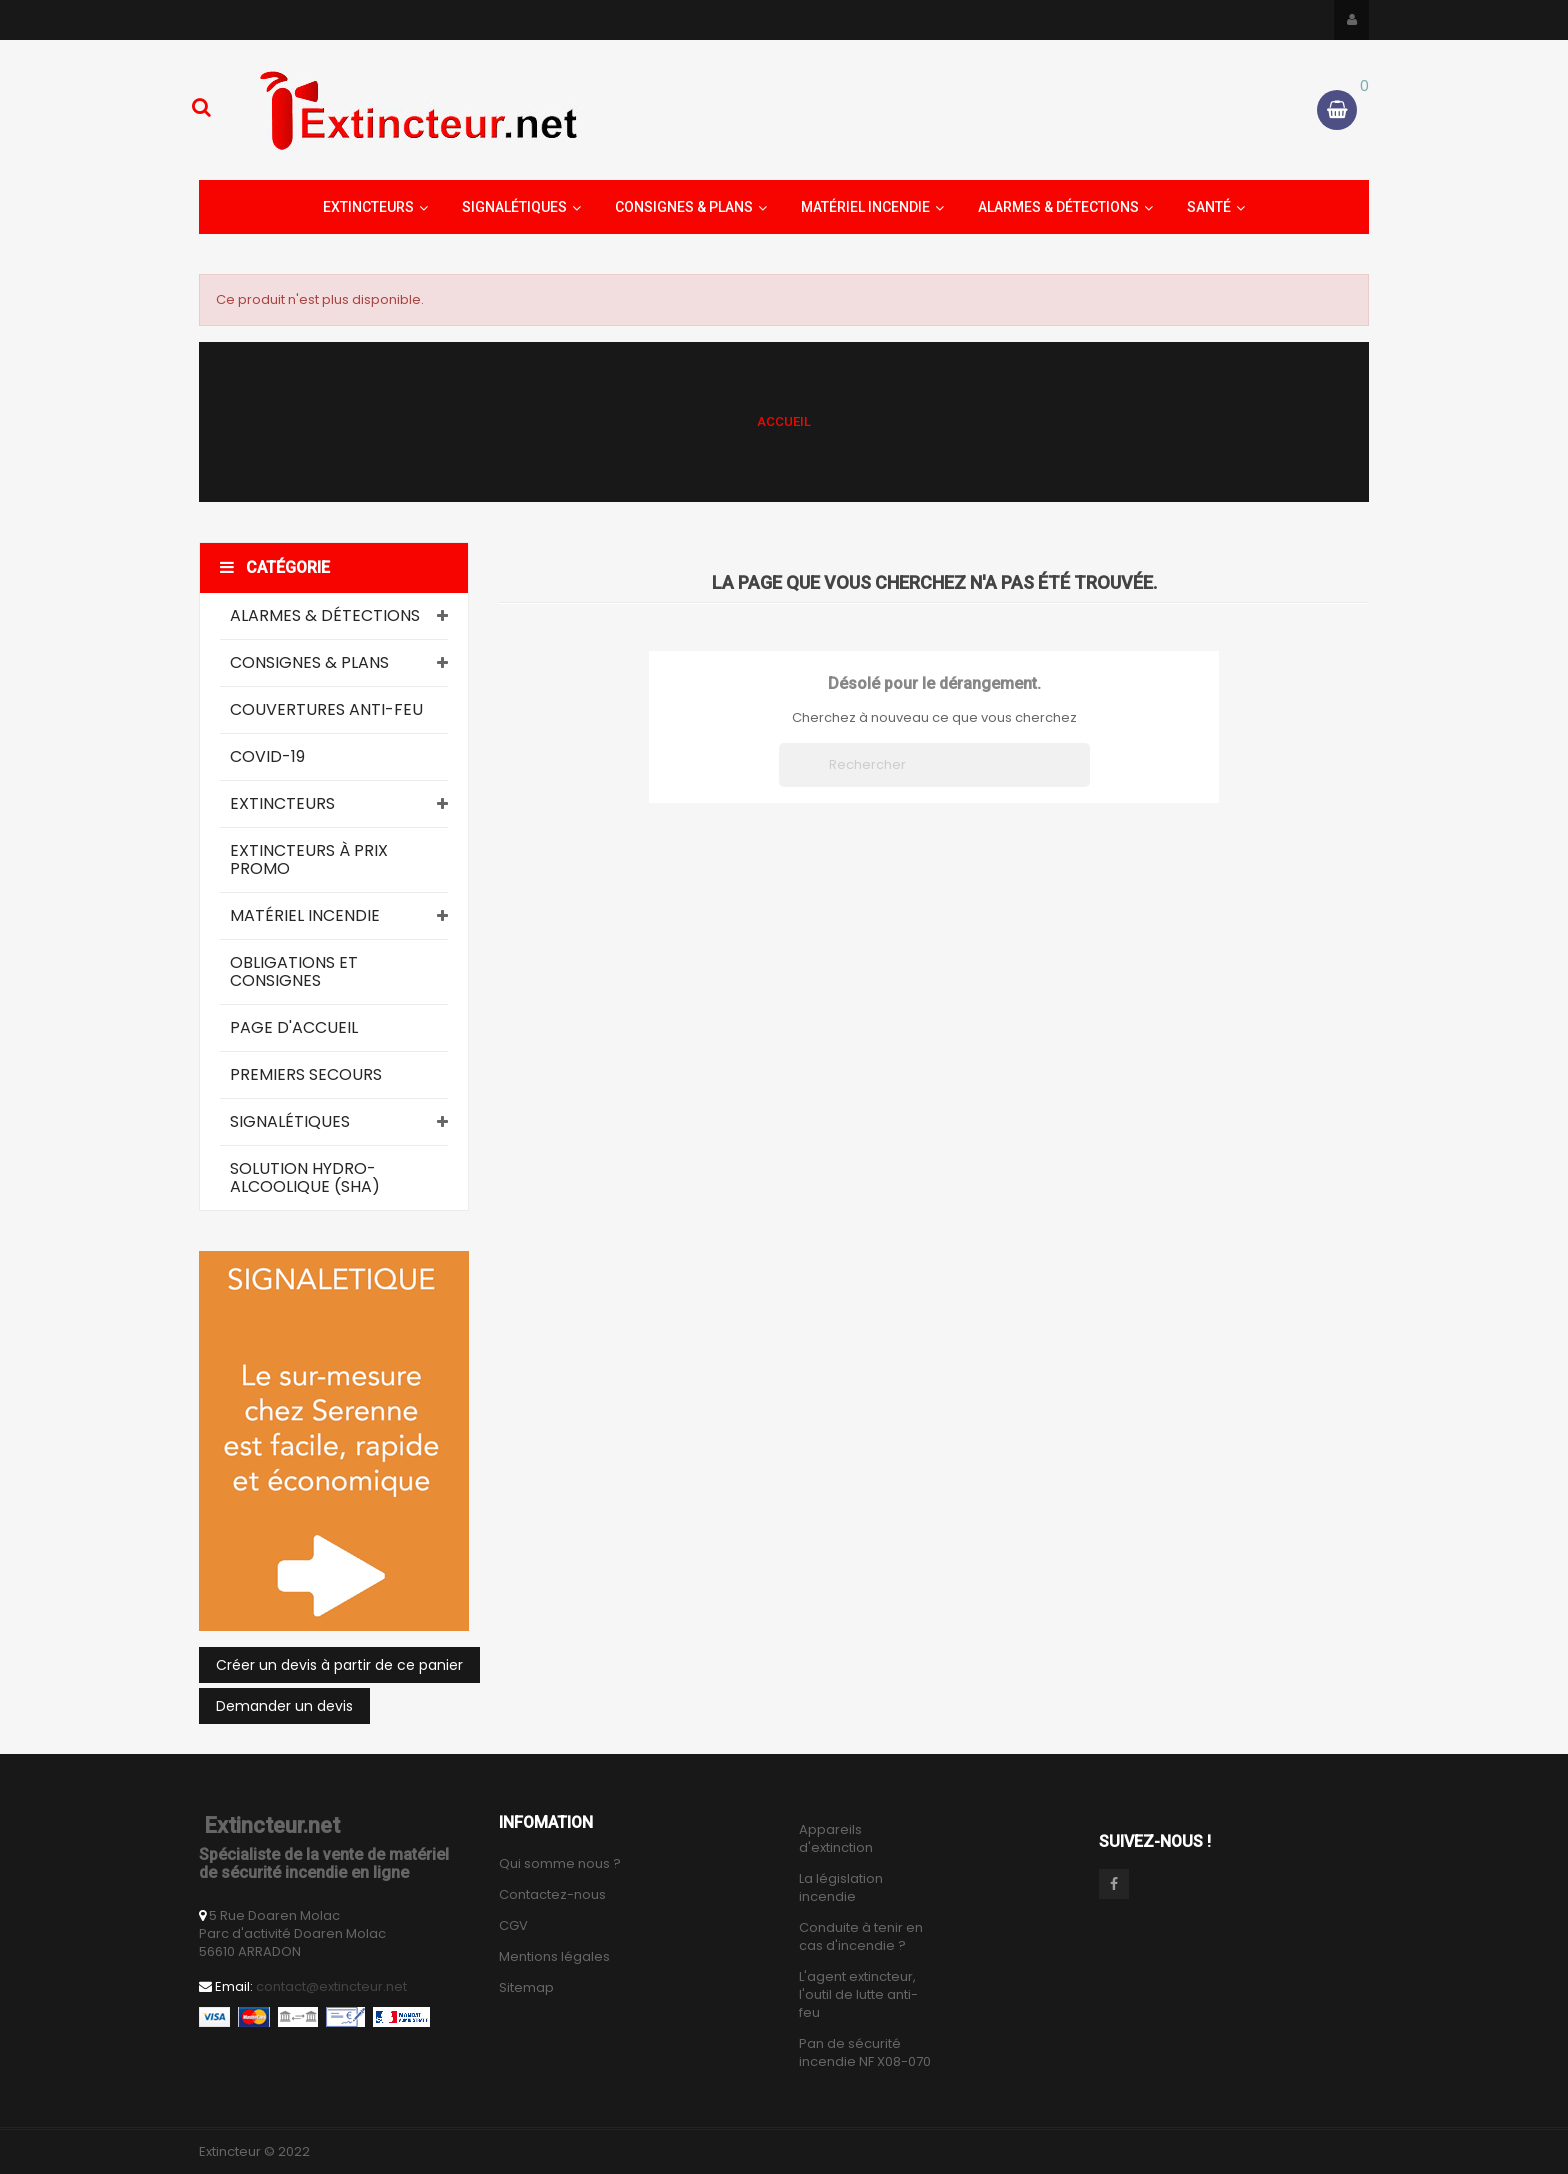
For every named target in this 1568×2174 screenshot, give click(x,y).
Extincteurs (282, 803)
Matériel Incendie (305, 915)
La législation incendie (841, 1888)
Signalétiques (290, 1121)
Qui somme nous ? (560, 1864)
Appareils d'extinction (836, 1839)
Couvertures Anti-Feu (326, 709)
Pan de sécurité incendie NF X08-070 (865, 2053)
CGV (513, 1926)
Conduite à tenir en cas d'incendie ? (861, 1937)
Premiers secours (306, 1074)
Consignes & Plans (309, 662)
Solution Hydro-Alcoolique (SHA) (305, 1177)
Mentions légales (554, 1957)
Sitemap (526, 1988)
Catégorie (275, 567)
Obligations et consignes (294, 971)
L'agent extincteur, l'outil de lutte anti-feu (858, 1995)
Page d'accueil (294, 1027)
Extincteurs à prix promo (309, 859)
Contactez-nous (552, 1895)
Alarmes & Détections (325, 615)
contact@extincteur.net (331, 1986)
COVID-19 (267, 756)
